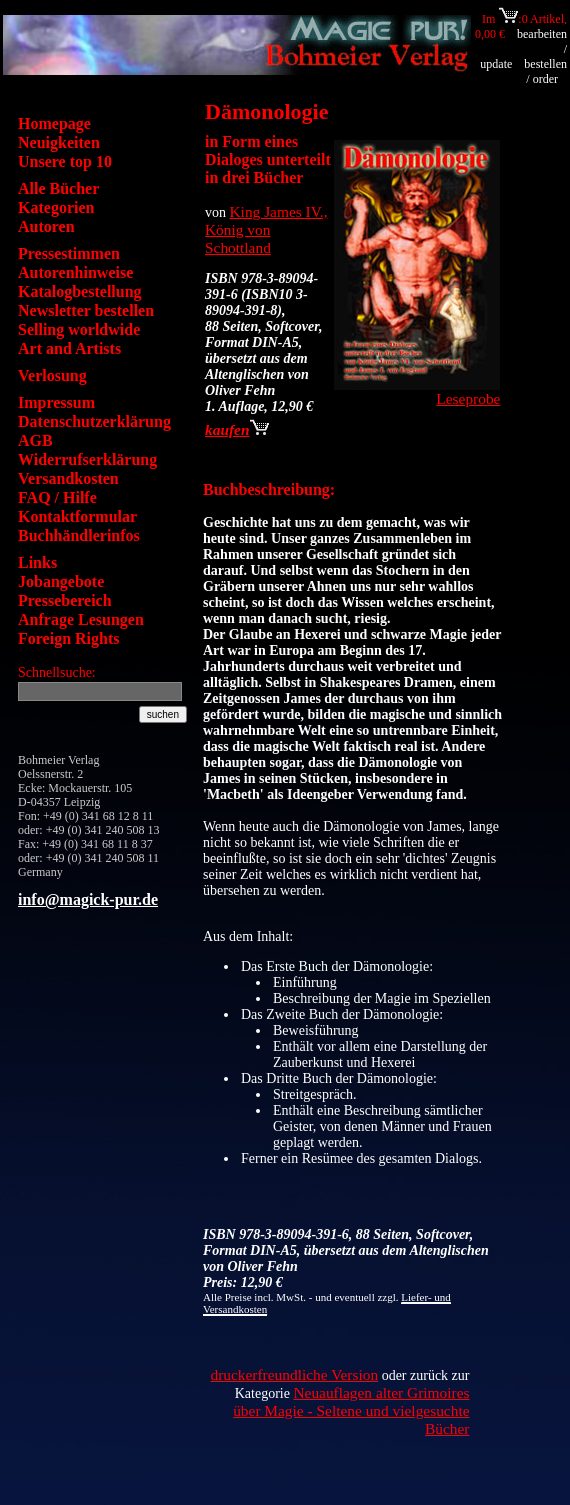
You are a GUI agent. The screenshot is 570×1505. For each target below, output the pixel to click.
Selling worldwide (79, 329)
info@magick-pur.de (88, 899)
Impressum (56, 402)
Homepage (54, 123)
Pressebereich (65, 600)
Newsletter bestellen (86, 310)
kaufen (237, 429)
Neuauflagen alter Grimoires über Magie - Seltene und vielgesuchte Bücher (351, 1410)
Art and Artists (69, 348)
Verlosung (52, 375)
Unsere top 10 (65, 161)
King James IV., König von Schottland (266, 229)
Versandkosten (68, 478)
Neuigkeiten (59, 142)
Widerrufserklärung (87, 459)
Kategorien (56, 207)
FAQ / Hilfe (57, 497)
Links (37, 562)
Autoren (46, 226)
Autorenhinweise (75, 272)
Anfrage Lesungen (81, 619)
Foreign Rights (68, 638)
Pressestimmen (69, 253)
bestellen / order (545, 71)
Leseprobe (468, 398)
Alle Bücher (58, 188)
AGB (35, 440)
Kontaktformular (77, 516)
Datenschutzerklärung (94, 421)
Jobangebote (61, 581)
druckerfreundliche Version (294, 1374)
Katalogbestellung (80, 291)
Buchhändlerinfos (79, 535)
